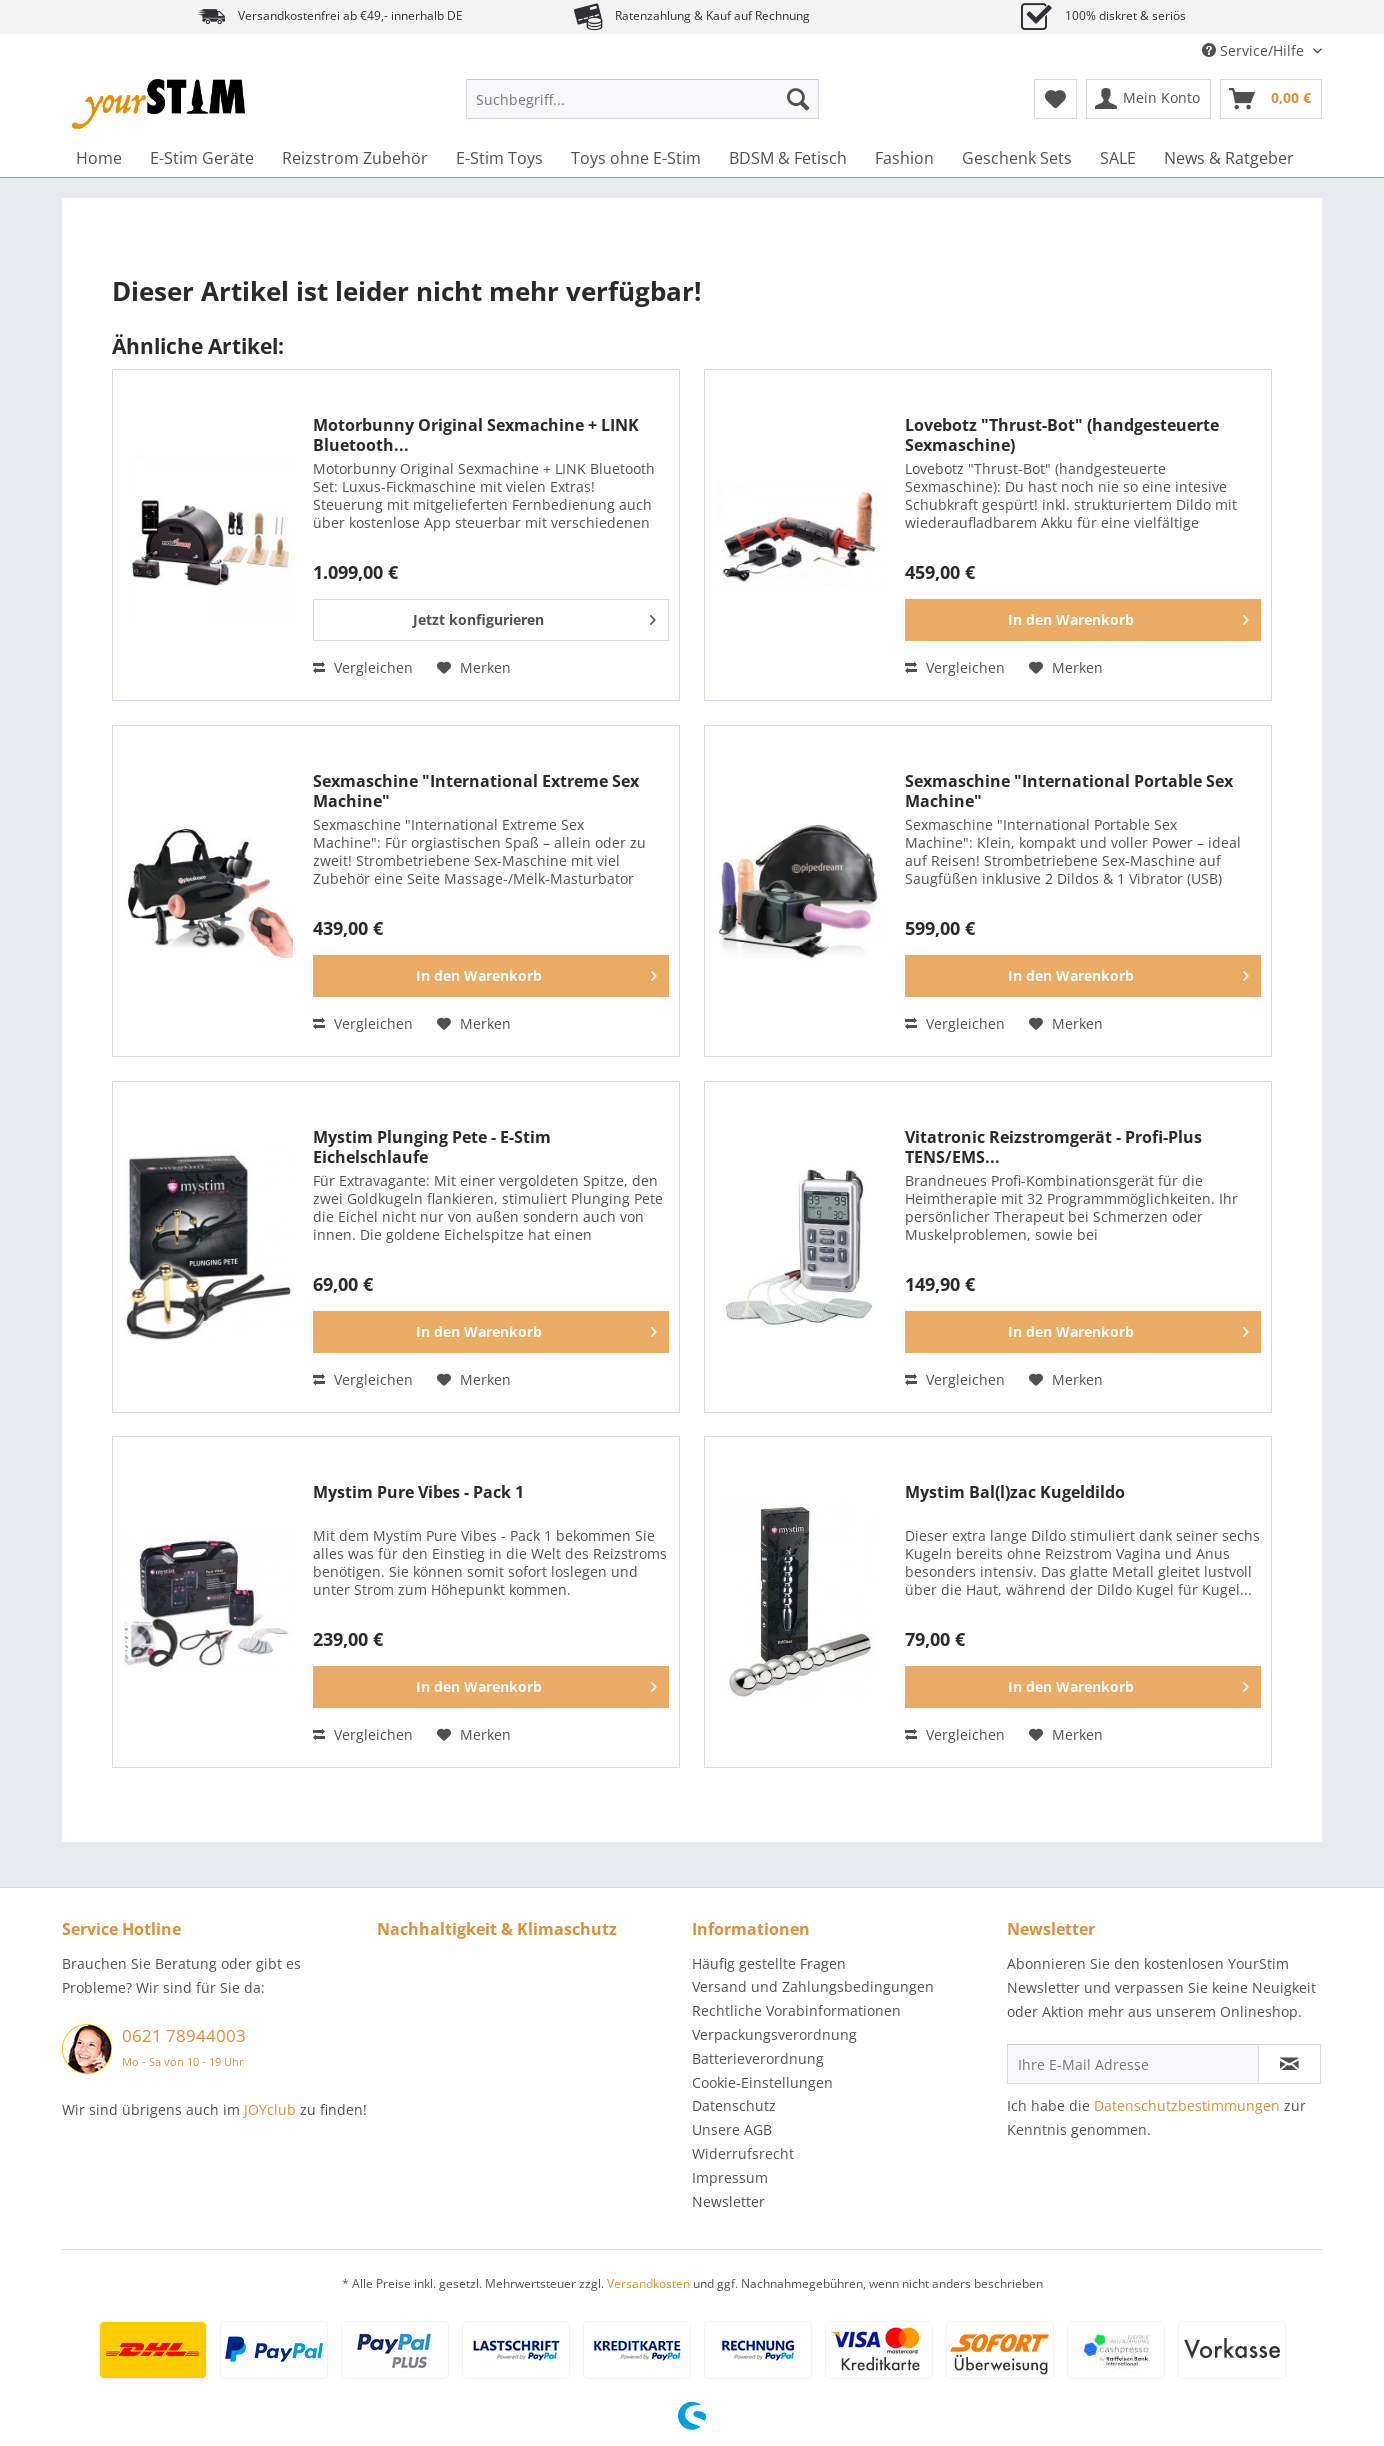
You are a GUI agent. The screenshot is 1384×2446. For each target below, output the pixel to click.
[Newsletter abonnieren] (1289, 2064)
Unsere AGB (732, 2129)
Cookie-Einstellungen (762, 2082)
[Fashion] (904, 158)
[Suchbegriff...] (642, 99)
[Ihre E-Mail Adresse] (1133, 2064)
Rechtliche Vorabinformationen (796, 2010)
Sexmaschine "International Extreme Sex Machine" (476, 791)
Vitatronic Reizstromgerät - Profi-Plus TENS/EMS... (1053, 1147)
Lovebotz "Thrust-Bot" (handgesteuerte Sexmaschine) (1062, 435)
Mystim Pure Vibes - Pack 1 (418, 1492)
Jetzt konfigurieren (534, 616)
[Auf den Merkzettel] (474, 668)
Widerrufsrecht (743, 2153)
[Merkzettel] (1055, 99)
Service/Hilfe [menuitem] (1255, 50)
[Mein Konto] (1148, 99)
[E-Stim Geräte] (202, 158)
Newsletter (728, 2201)
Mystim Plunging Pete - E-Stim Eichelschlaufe (432, 1147)
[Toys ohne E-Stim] (636, 158)
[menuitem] (642, 108)
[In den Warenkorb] (1083, 620)
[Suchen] (798, 99)
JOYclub (270, 2109)
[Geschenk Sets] (1017, 158)
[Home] (99, 158)
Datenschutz (734, 2105)
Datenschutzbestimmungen (1187, 2105)
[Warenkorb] (1271, 99)
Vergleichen (363, 667)
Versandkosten (648, 2283)
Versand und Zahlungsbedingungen (813, 1986)
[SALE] (1118, 158)
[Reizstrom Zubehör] (355, 158)
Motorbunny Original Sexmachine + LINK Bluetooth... (476, 435)
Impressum (730, 2177)
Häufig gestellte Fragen (769, 1963)
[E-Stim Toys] (499, 158)
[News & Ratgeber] (1229, 158)
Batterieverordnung (758, 2058)
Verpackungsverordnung (774, 2034)
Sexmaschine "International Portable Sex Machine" (1069, 791)
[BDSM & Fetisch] (788, 158)
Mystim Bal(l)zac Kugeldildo (1015, 1492)
